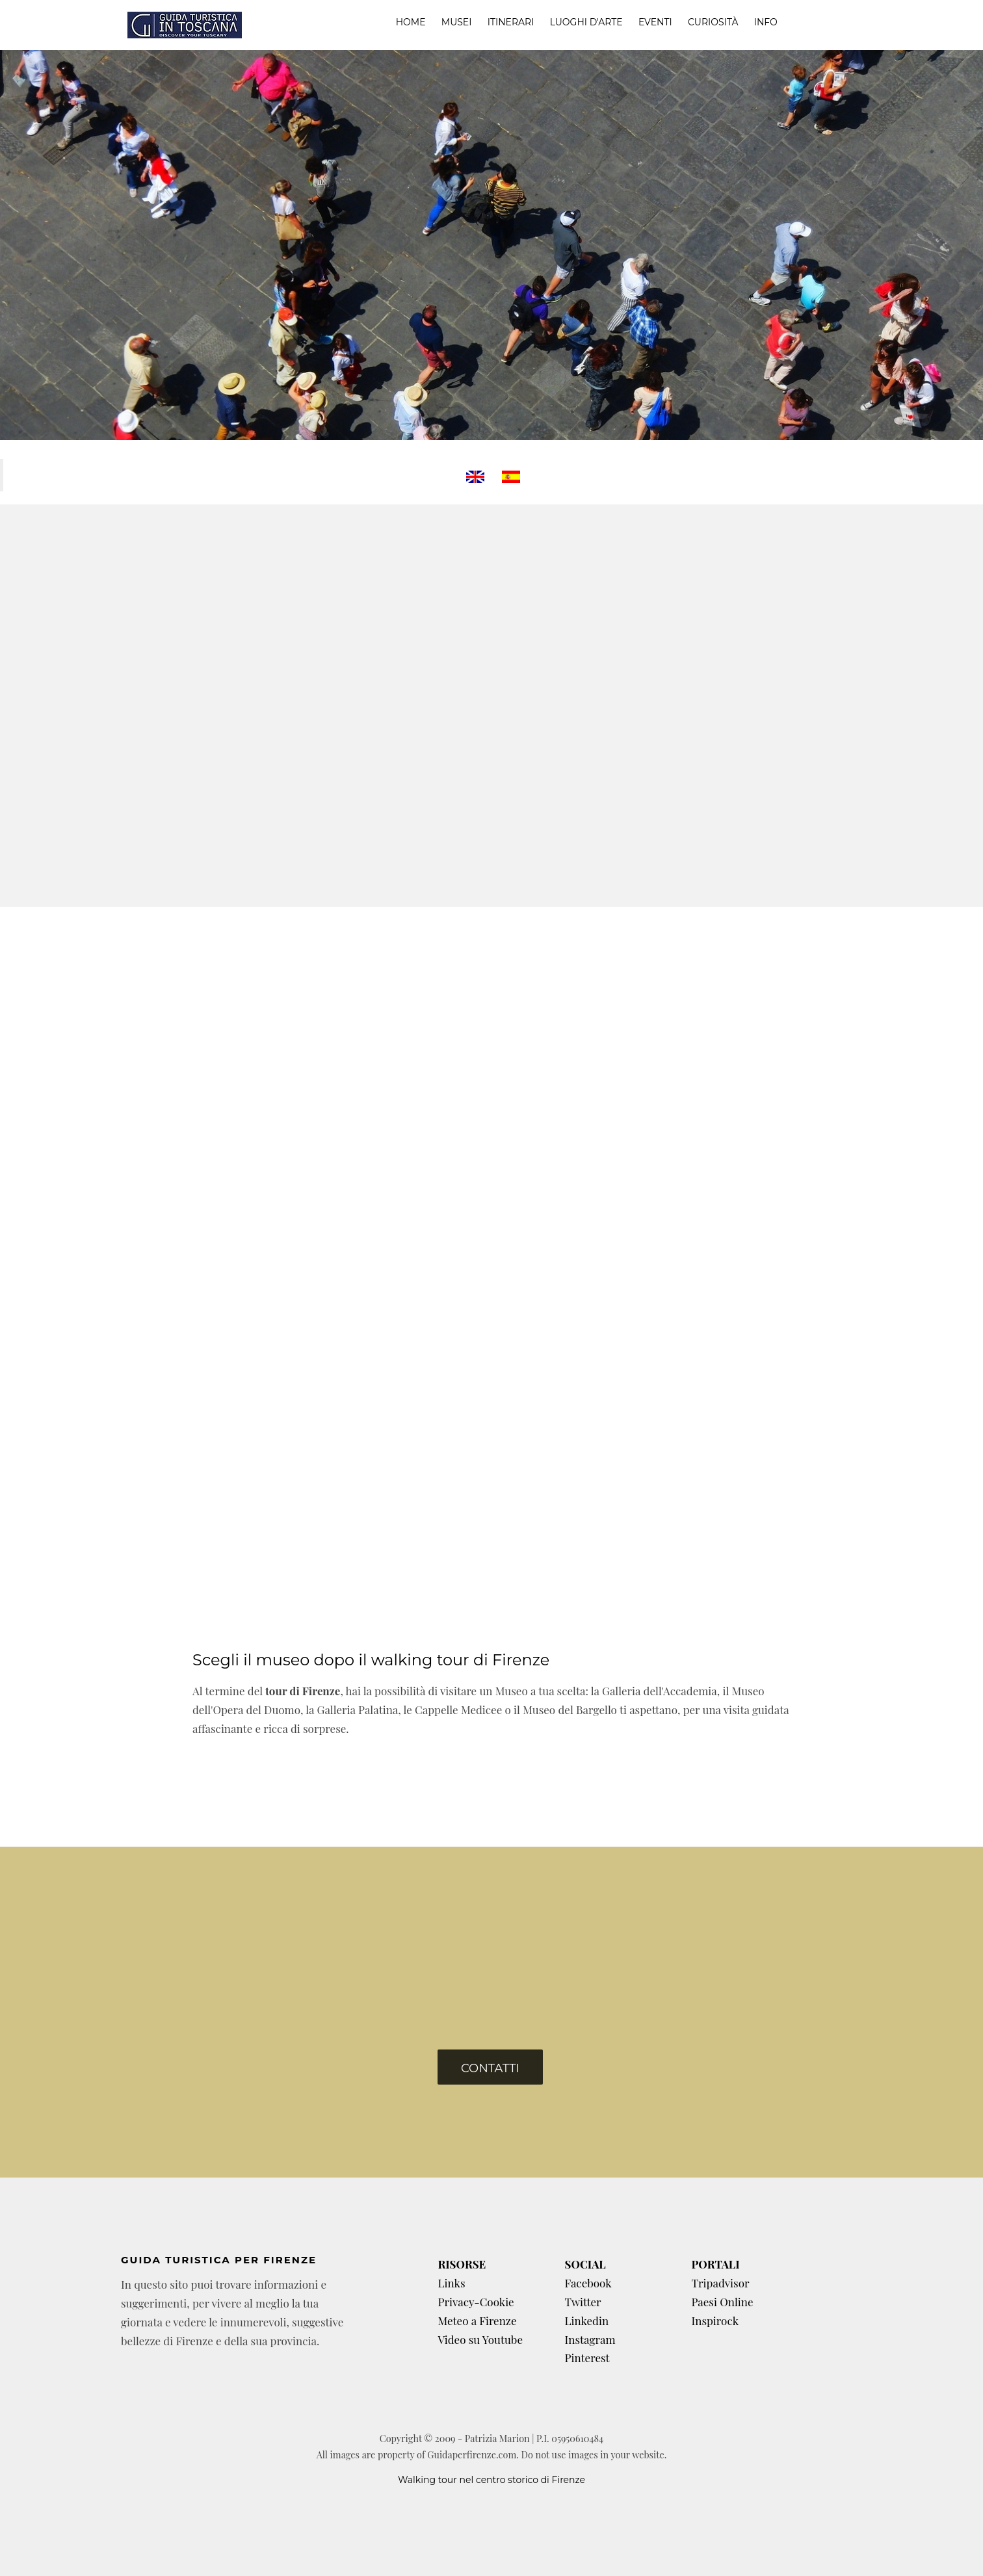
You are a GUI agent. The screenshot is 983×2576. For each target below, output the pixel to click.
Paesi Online (722, 2302)
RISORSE (462, 2264)
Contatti (490, 2068)
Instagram (589, 2339)
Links (451, 2283)
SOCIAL (584, 2264)
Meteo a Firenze (477, 2320)
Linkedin (586, 2320)
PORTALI (715, 2264)
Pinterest (586, 2357)
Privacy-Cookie (476, 2302)
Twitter (582, 2302)
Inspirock (715, 2320)
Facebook (587, 2283)
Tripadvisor (720, 2283)
